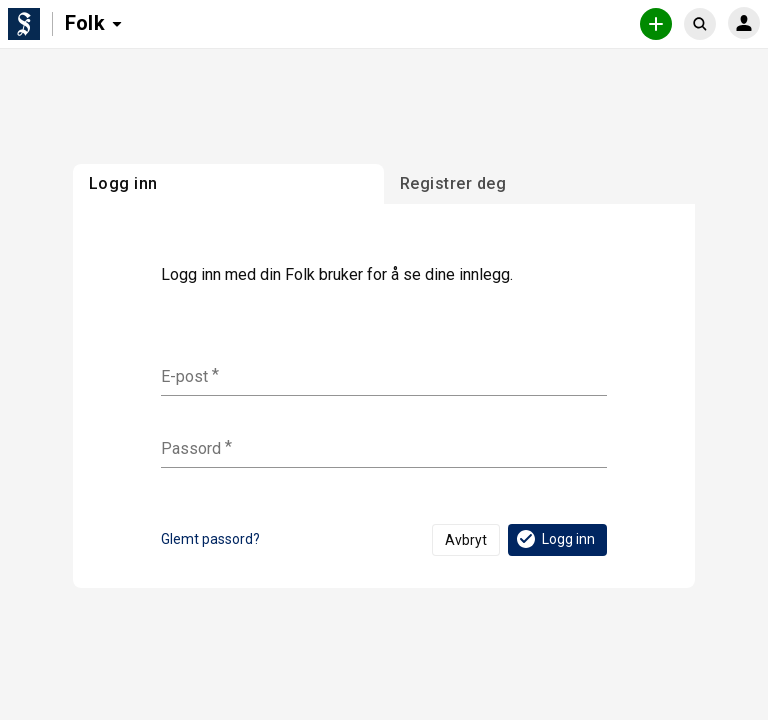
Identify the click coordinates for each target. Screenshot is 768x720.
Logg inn (554, 539)
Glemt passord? (210, 539)
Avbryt (466, 540)
